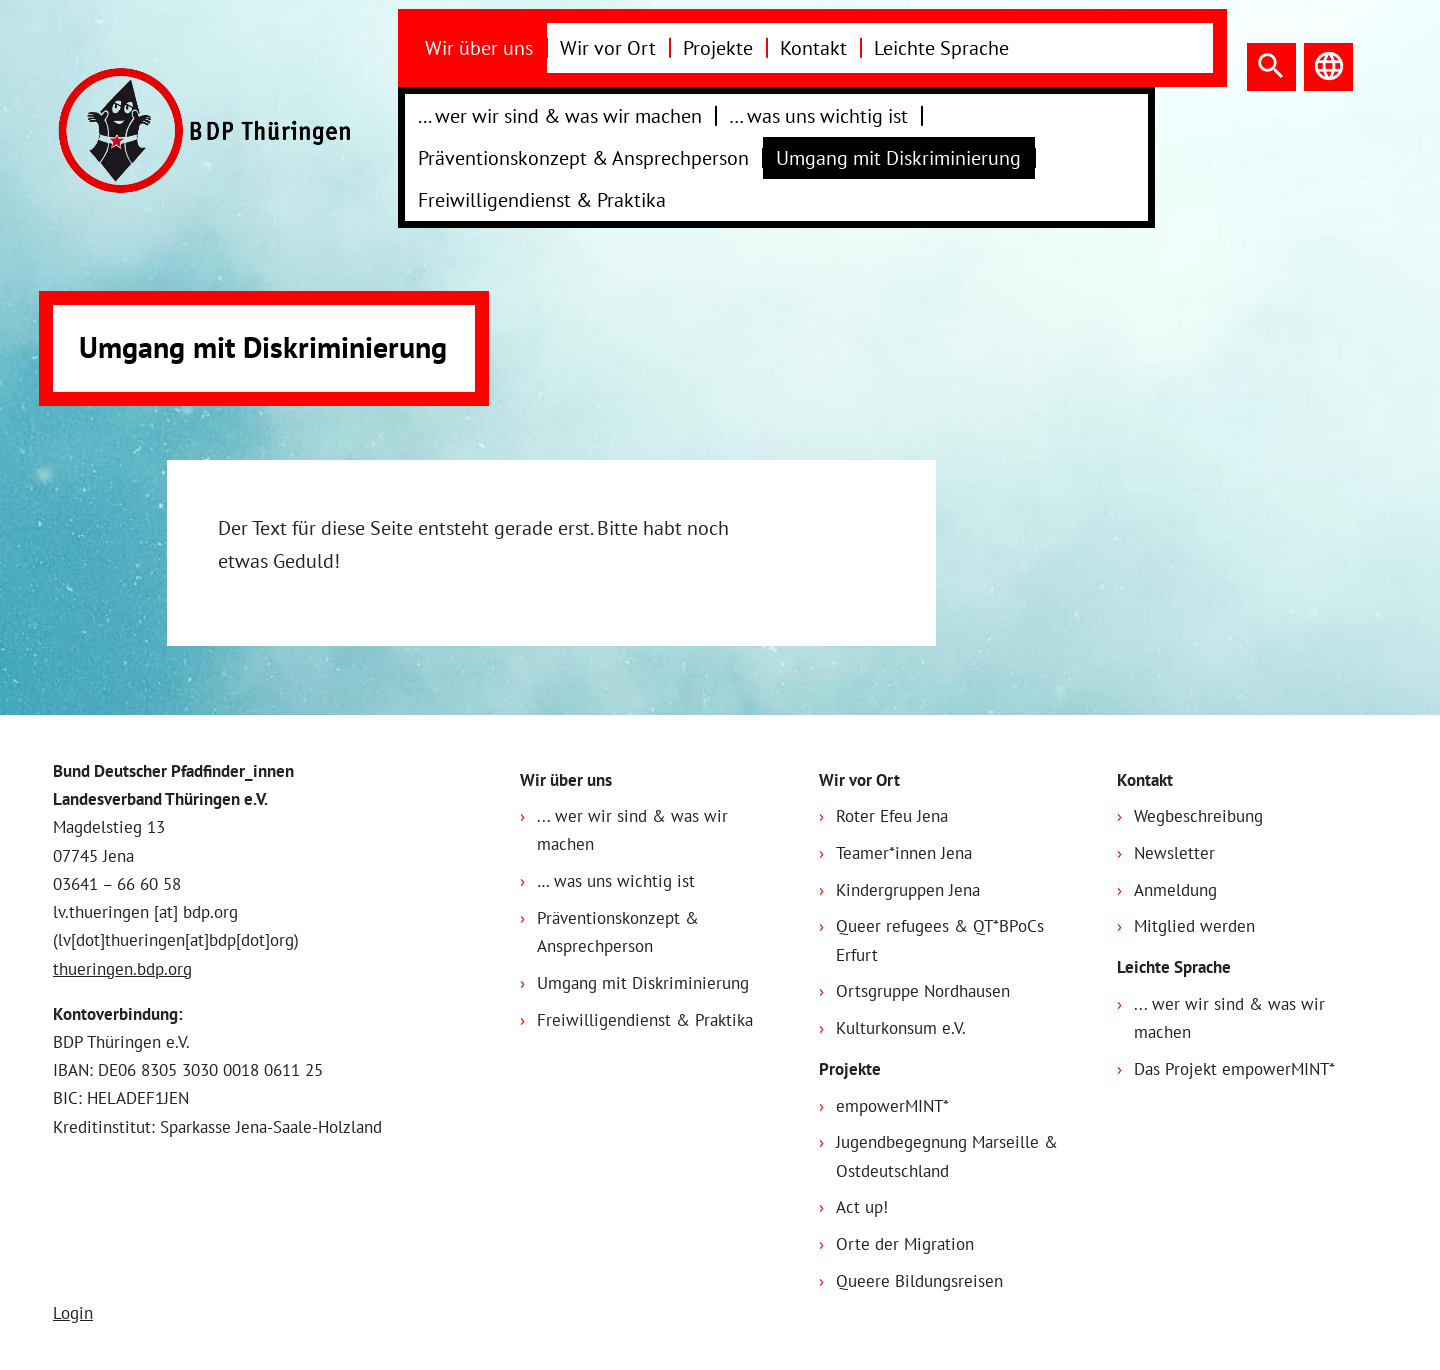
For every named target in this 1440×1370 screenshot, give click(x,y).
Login (73, 1313)
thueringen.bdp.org (122, 969)
